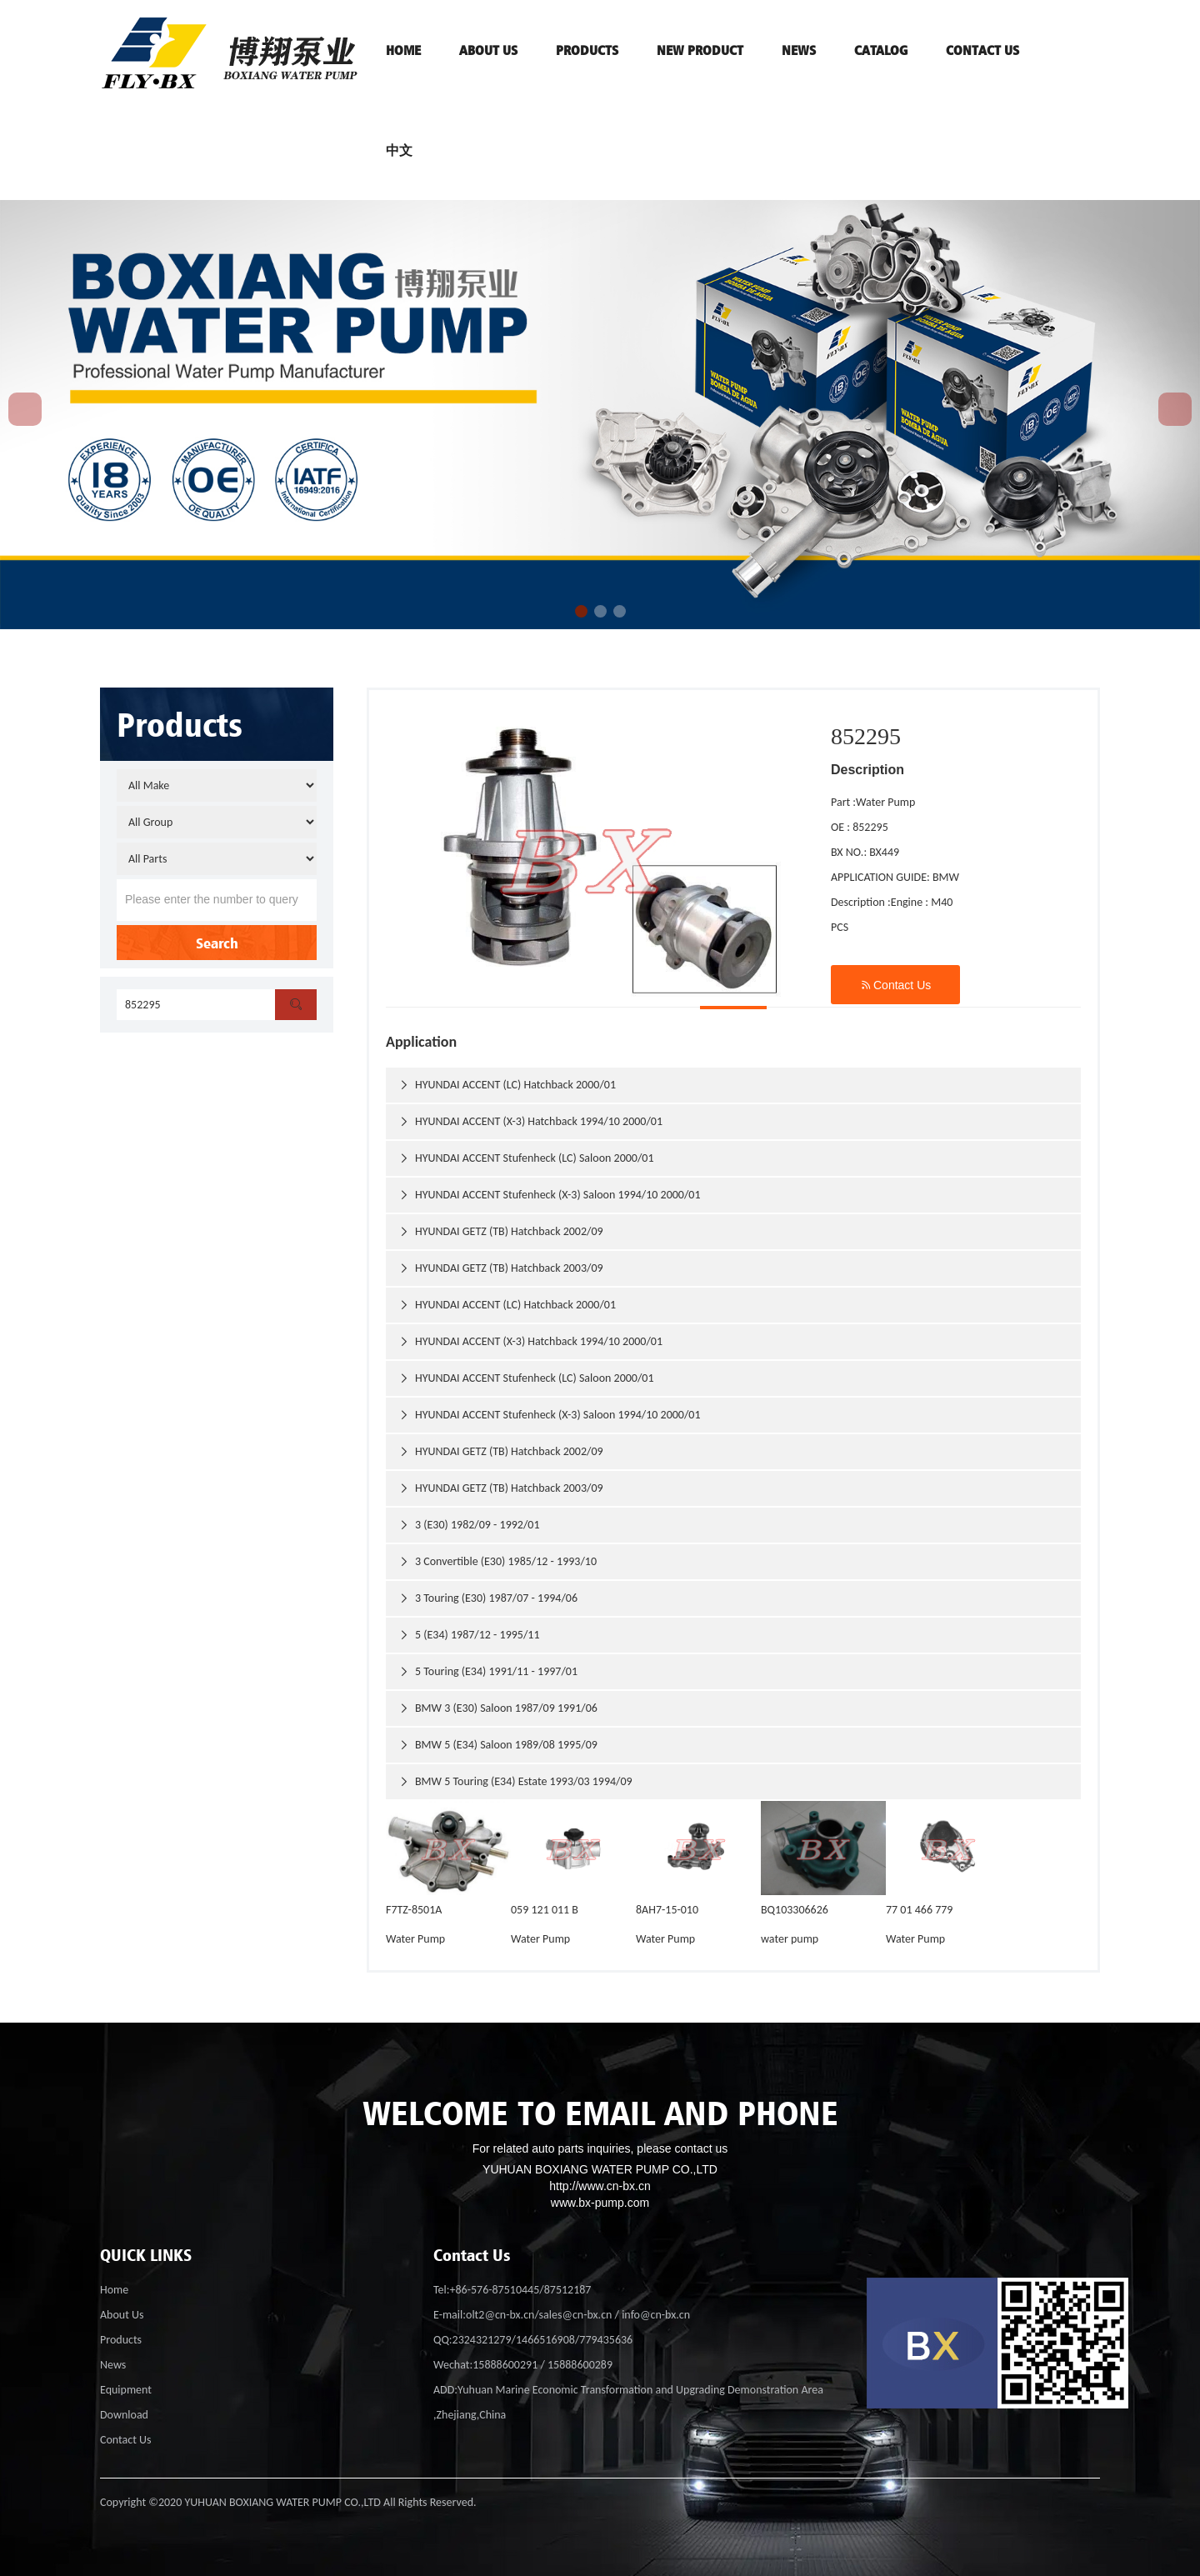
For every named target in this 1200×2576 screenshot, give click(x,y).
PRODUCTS (587, 50)
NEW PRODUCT (700, 50)
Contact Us (895, 985)
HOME (403, 50)
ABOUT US (488, 50)
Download (124, 2415)
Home (114, 2290)
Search (217, 942)
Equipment (126, 2390)
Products (121, 2340)
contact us (982, 50)
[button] (581, 611)
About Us (122, 2315)
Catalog (881, 50)
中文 (399, 150)
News (799, 50)
